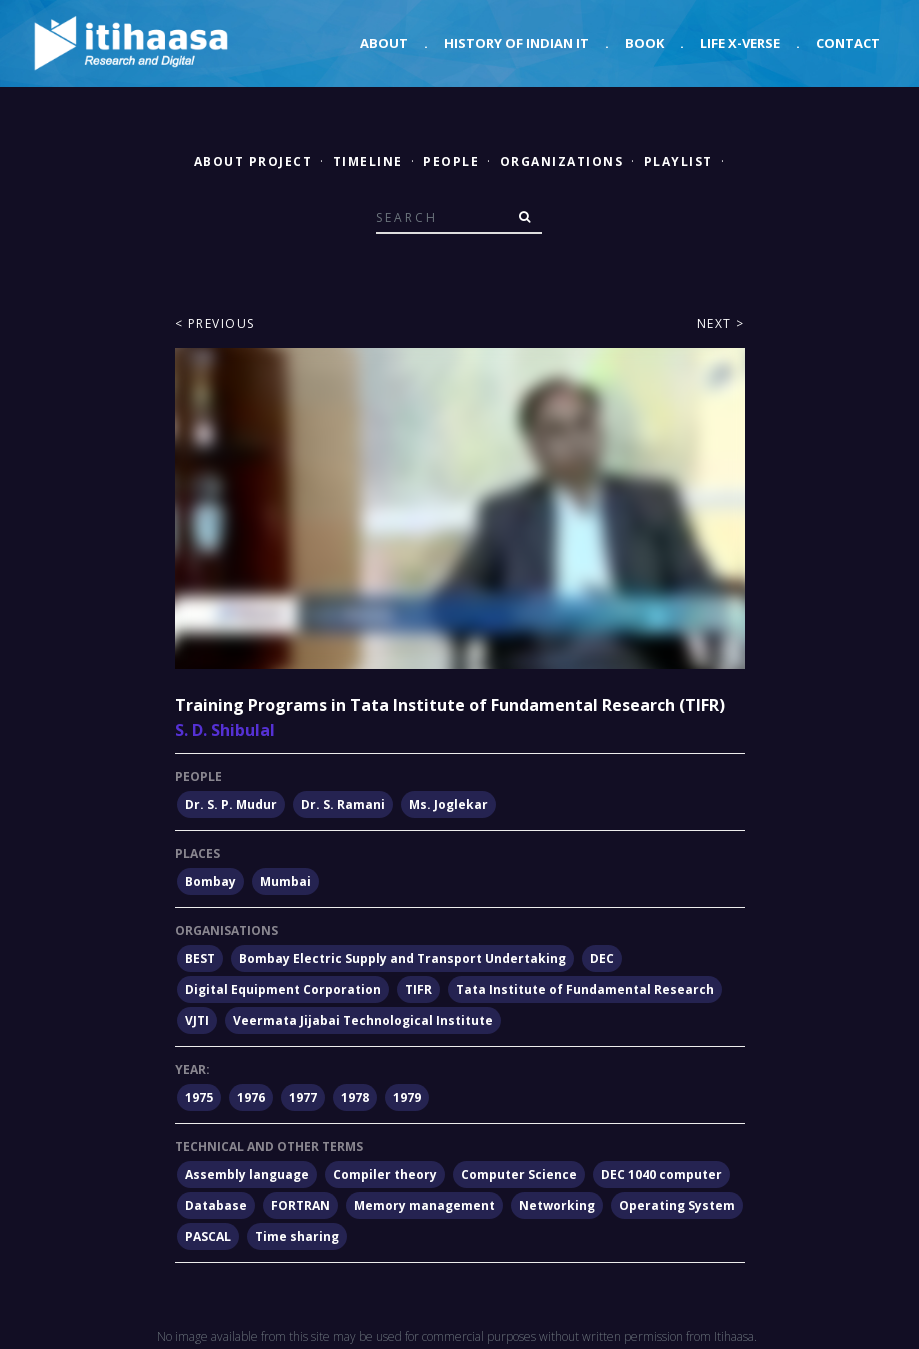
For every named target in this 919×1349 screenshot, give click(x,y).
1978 (355, 1097)
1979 (407, 1097)
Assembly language (247, 1174)
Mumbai (285, 881)
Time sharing (297, 1236)
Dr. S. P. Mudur (231, 804)
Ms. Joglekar (448, 804)
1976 (251, 1097)
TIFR (418, 989)
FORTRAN (300, 1205)
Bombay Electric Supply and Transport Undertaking (402, 958)
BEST (200, 958)
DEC (602, 958)
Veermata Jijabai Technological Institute (363, 1020)
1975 (199, 1097)
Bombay (210, 881)
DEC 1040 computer (661, 1174)
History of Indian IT (516, 43)
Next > (721, 323)
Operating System (677, 1205)
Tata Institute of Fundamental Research (585, 989)
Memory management (424, 1205)
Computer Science (519, 1174)
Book (644, 43)
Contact (848, 43)
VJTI (197, 1020)
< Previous (215, 323)
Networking (557, 1205)
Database (216, 1205)
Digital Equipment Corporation (283, 989)
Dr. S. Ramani (343, 804)
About (384, 43)
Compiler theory (385, 1174)
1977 (303, 1097)
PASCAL (208, 1236)
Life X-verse (740, 43)
